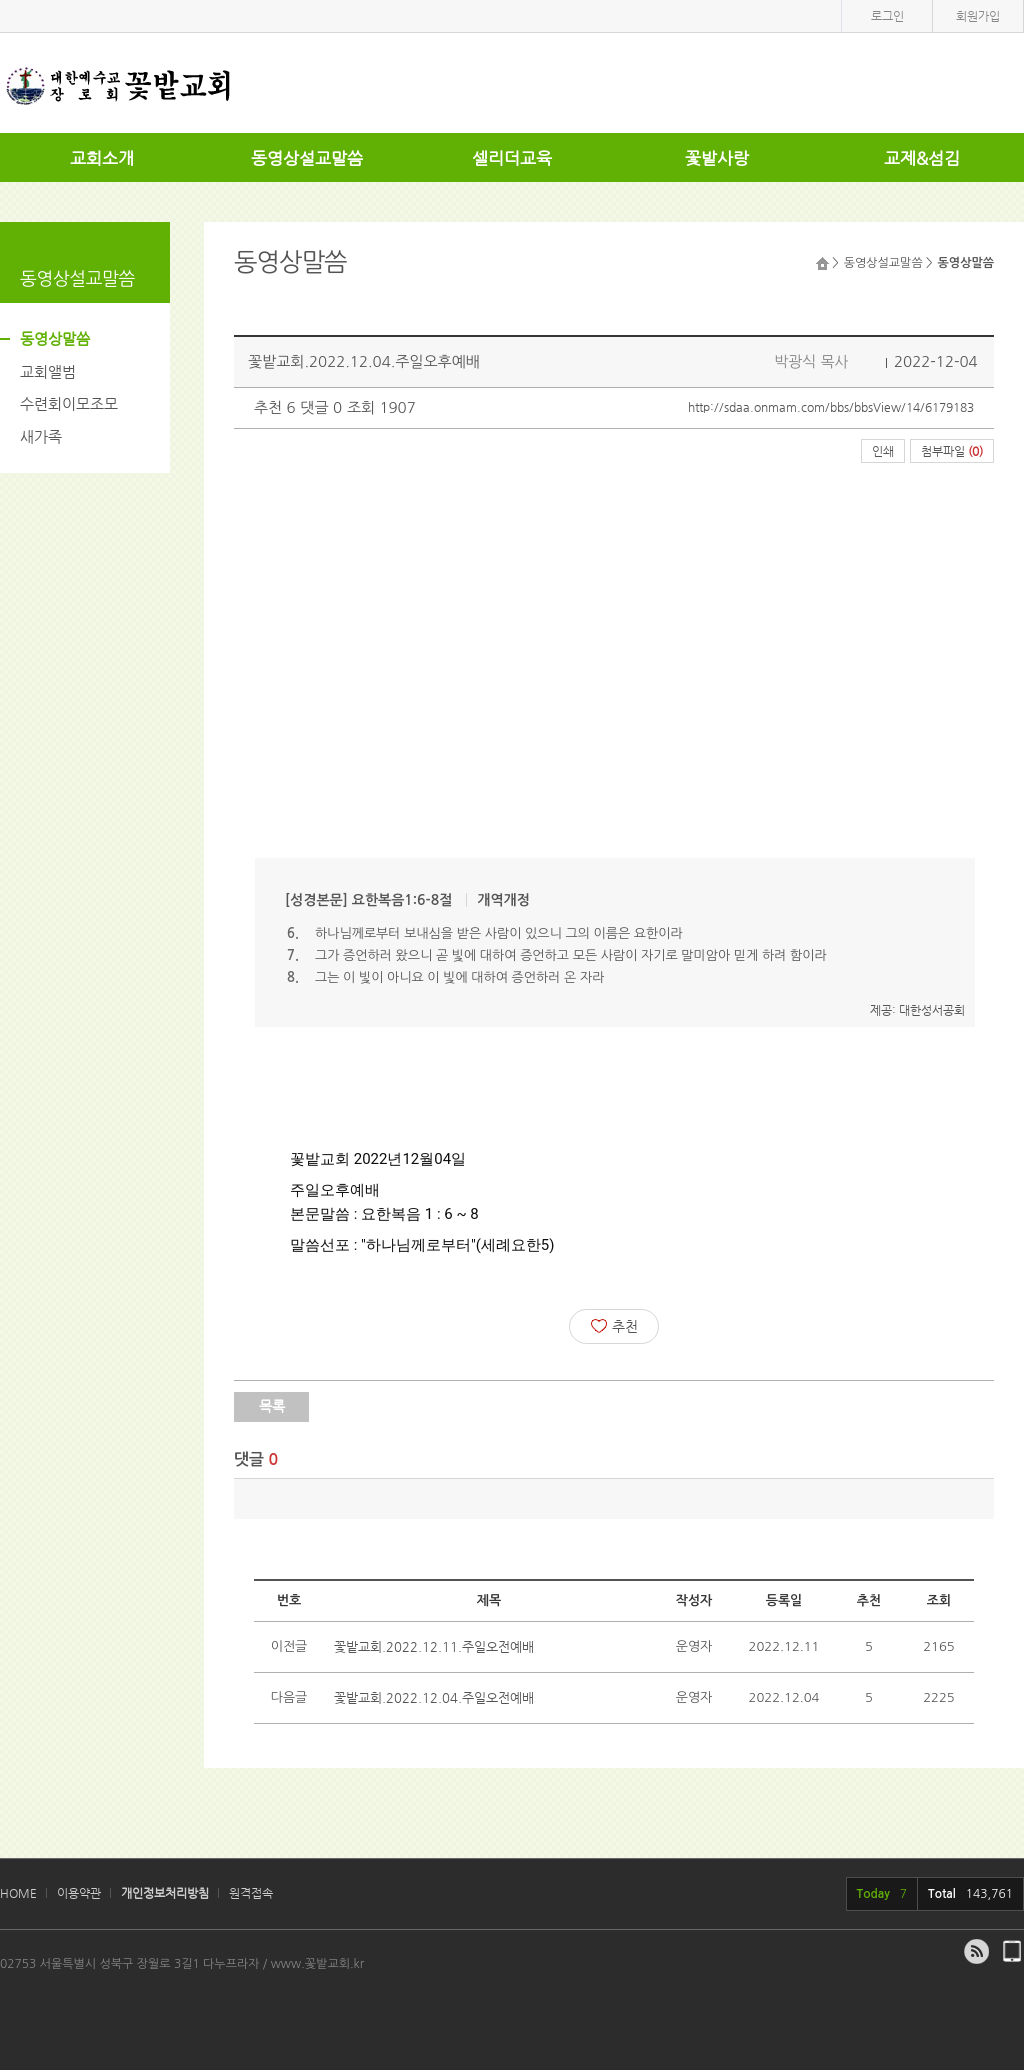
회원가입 (978, 16)
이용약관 (79, 1893)
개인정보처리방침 (165, 1893)
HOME (18, 1893)
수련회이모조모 (69, 403)
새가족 (41, 436)
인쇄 (883, 451)
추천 (614, 1326)
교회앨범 (48, 371)
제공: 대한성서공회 (917, 1010)
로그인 (887, 16)
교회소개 (102, 158)
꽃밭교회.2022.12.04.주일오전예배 (434, 1697)
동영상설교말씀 (307, 158)
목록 (272, 1406)
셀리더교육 (512, 158)
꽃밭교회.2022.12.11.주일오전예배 (434, 1646)
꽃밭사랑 (717, 158)
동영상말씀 (55, 338)
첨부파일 (952, 451)
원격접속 (251, 1893)
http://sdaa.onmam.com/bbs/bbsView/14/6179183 (831, 407)
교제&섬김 (922, 158)
